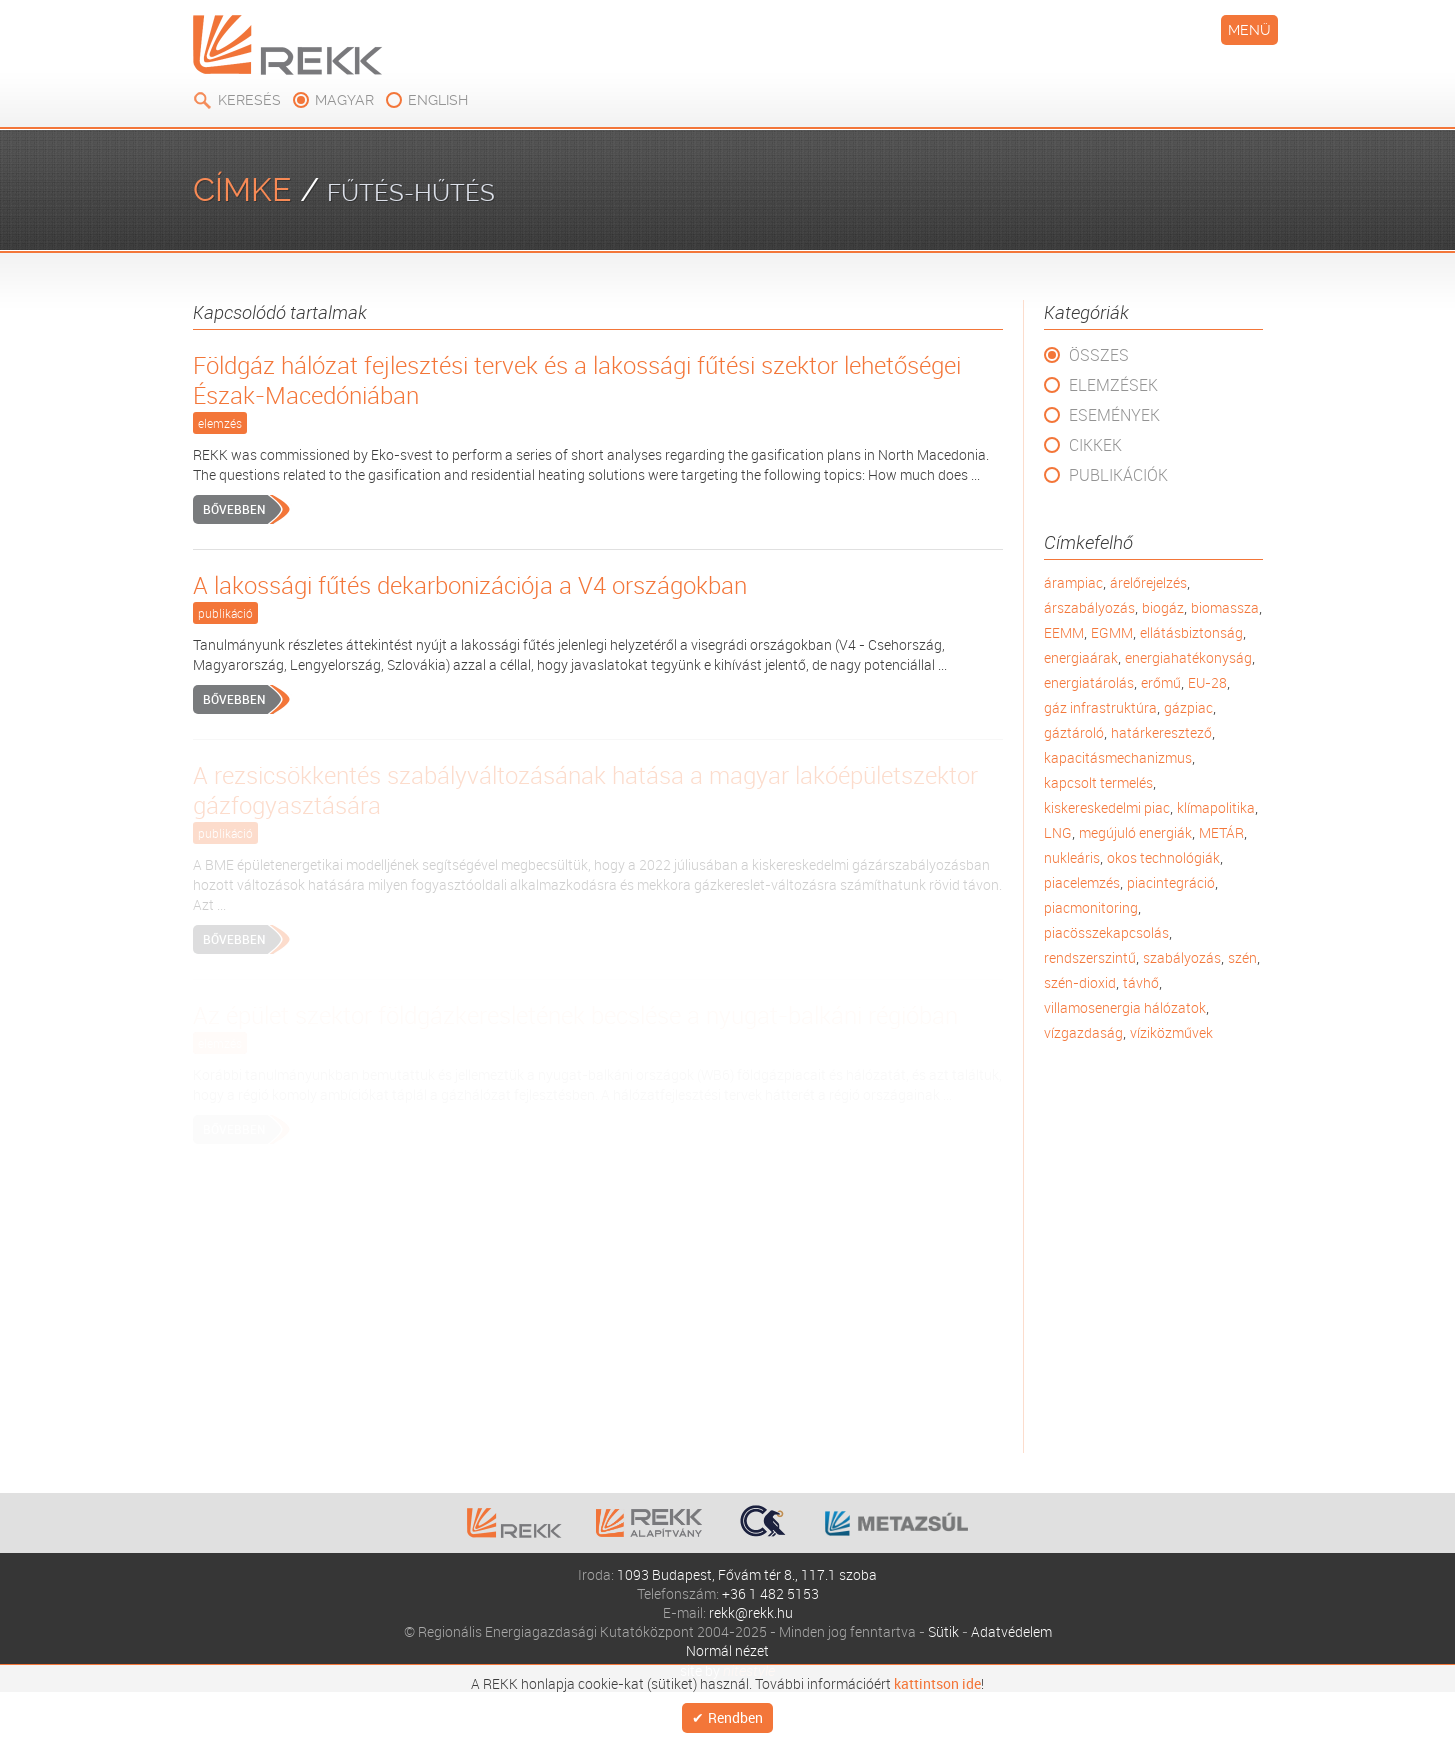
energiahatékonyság (1188, 657)
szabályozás (1182, 957)
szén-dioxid (1080, 982)
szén (1242, 957)
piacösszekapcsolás (1106, 932)
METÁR (1221, 832)
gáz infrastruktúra (1100, 707)
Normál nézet (727, 1650)
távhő (1141, 982)
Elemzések (1113, 385)
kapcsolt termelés (1098, 782)
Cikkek (1095, 445)
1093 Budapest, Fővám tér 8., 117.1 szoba (747, 1574)
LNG (1058, 832)
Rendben (735, 1715)
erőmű (1161, 682)
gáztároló (1074, 732)
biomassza (1225, 607)
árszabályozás (1089, 607)
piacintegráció (1171, 882)
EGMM (1112, 632)
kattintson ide (937, 1679)
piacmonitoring (1091, 907)
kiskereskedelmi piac (1107, 807)
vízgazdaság (1083, 1032)
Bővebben (234, 509)
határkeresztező (1161, 732)
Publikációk (1118, 475)
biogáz (1163, 607)
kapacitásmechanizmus (1118, 757)
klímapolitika (1216, 807)
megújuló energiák (1135, 832)
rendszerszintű (1090, 957)
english (438, 100)
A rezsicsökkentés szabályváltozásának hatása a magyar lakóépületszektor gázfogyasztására (585, 790)
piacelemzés (1082, 882)
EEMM (1064, 632)
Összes (1099, 355)
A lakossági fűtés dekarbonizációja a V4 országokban (470, 585)
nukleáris (1072, 857)
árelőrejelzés (1148, 582)
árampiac (1073, 582)
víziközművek (1171, 1032)
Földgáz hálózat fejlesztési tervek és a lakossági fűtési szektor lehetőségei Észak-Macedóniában (577, 380)
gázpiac (1188, 707)
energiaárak (1081, 657)
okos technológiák (1163, 857)
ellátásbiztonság (1191, 632)
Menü (1249, 30)
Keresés (249, 100)
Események (1114, 415)
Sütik (943, 1631)
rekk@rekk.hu (751, 1612)
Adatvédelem (1011, 1631)
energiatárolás (1089, 682)
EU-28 (1207, 682)
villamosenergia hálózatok (1125, 1007)
